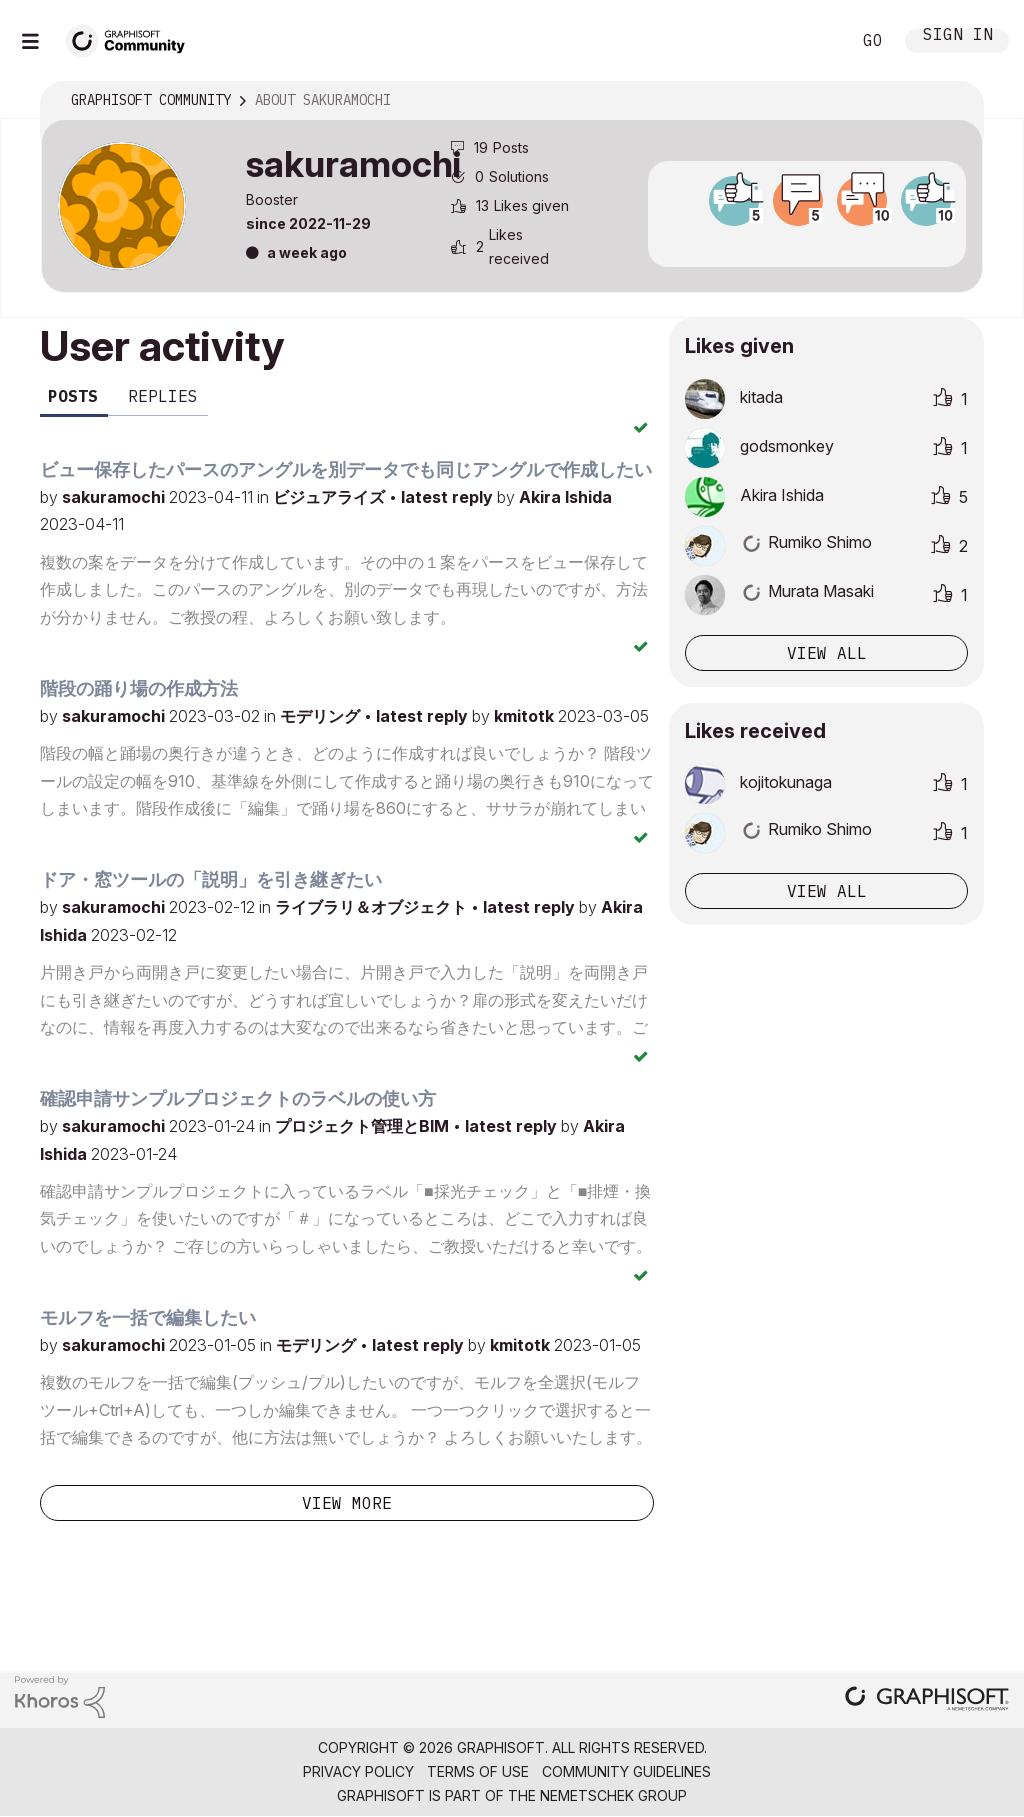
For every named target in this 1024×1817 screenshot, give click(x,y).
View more (347, 1503)
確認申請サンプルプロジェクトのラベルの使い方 (238, 1098)
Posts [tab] (73, 396)
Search (813, 41)
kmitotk (526, 716)
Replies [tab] (163, 396)
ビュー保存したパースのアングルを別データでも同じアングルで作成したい (346, 469)
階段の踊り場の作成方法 (139, 688)
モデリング (322, 716)
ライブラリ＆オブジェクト (373, 907)
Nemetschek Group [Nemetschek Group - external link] (613, 1795)
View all (827, 653)
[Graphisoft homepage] (927, 1700)
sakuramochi (115, 497)
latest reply (449, 497)
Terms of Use (478, 1771)
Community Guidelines (626, 1771)
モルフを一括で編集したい (148, 1317)
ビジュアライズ (331, 497)
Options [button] (955, 101)
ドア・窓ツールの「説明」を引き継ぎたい (211, 879)
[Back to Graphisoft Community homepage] (132, 38)
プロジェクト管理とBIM (364, 1126)
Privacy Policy (358, 1771)
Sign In (958, 36)
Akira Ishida (565, 497)
